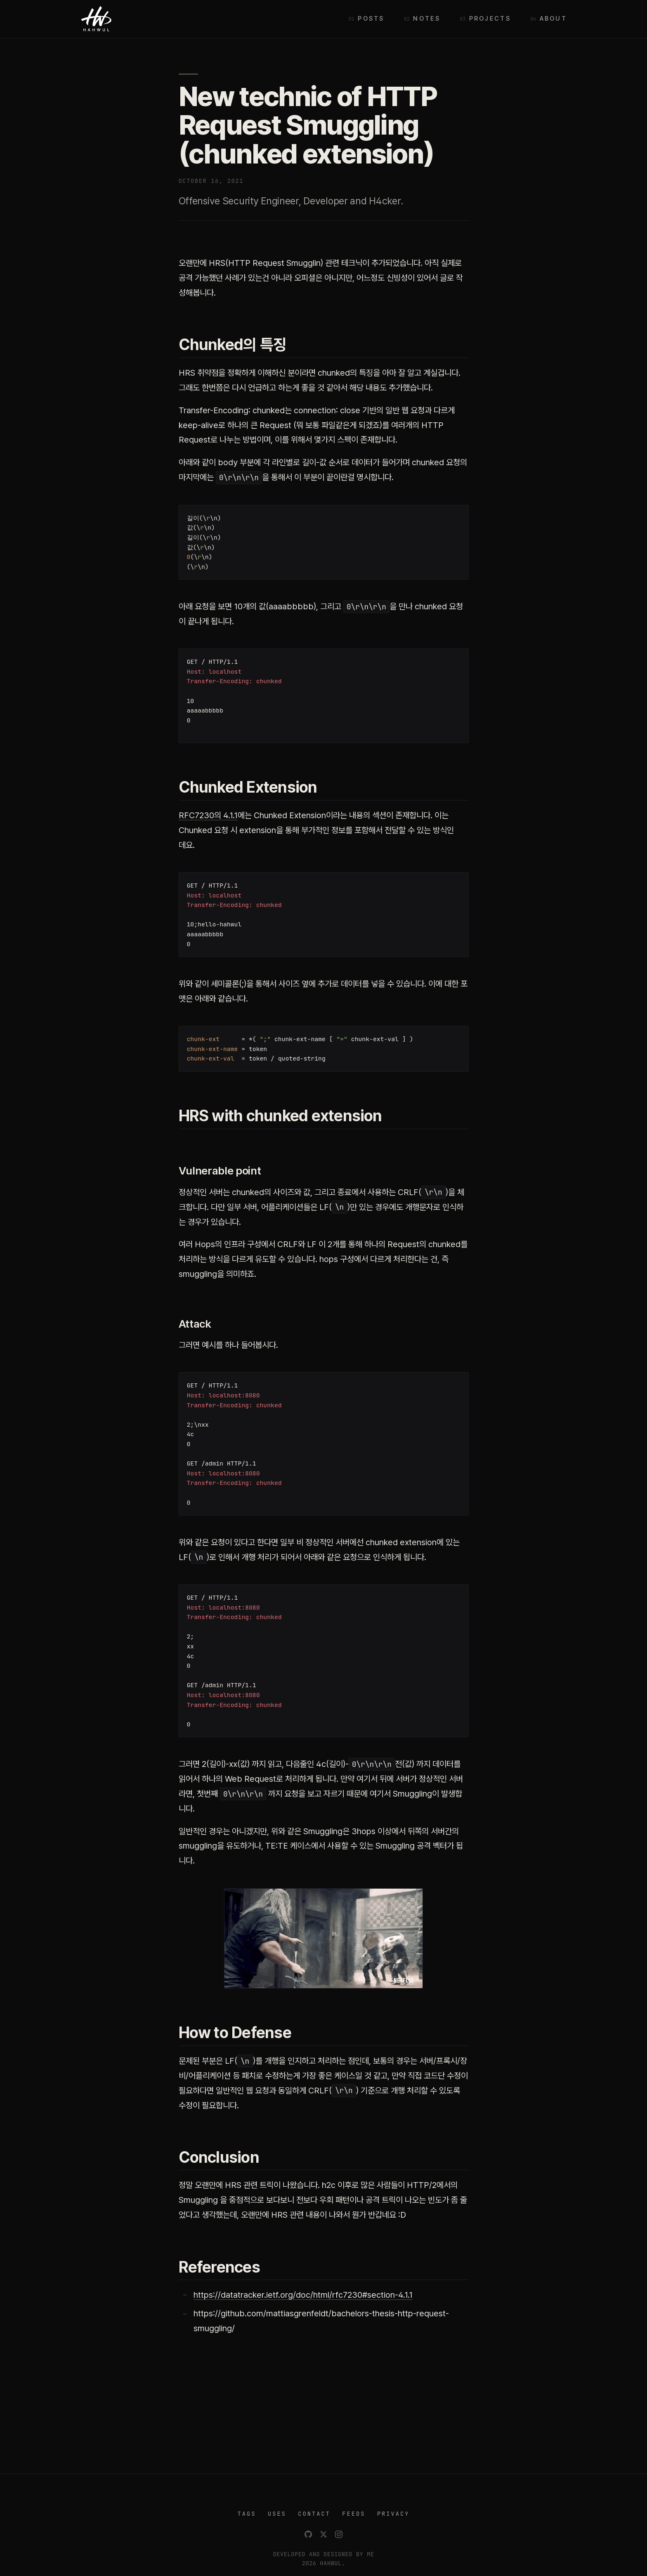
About (553, 18)
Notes (426, 18)
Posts (371, 18)
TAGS (247, 2513)
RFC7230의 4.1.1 (208, 815)
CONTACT (314, 2513)
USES (277, 2513)
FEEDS (353, 2513)
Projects (490, 18)
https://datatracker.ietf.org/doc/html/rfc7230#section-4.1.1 (303, 2295)
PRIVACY (393, 2513)
